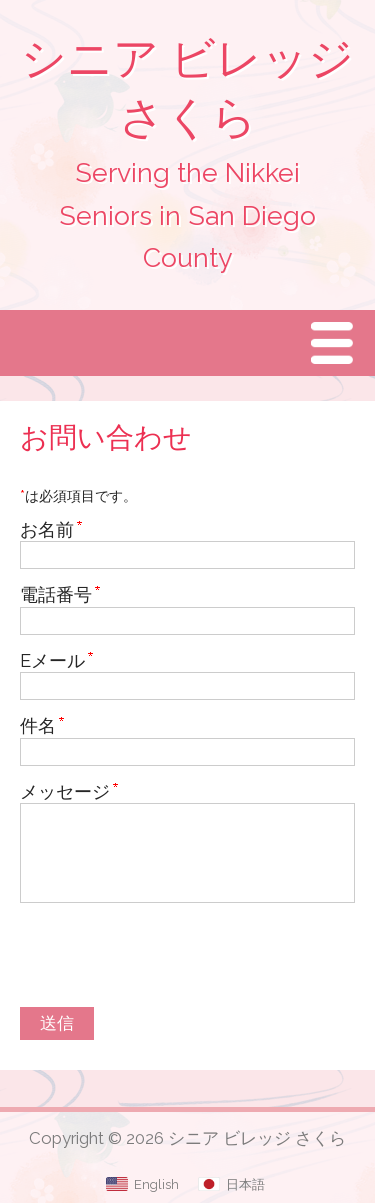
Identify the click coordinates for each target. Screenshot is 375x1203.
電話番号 (56, 594)
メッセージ (65, 791)
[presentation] (172, 958)
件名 (38, 725)
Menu (337, 342)
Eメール (52, 660)
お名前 (47, 529)
